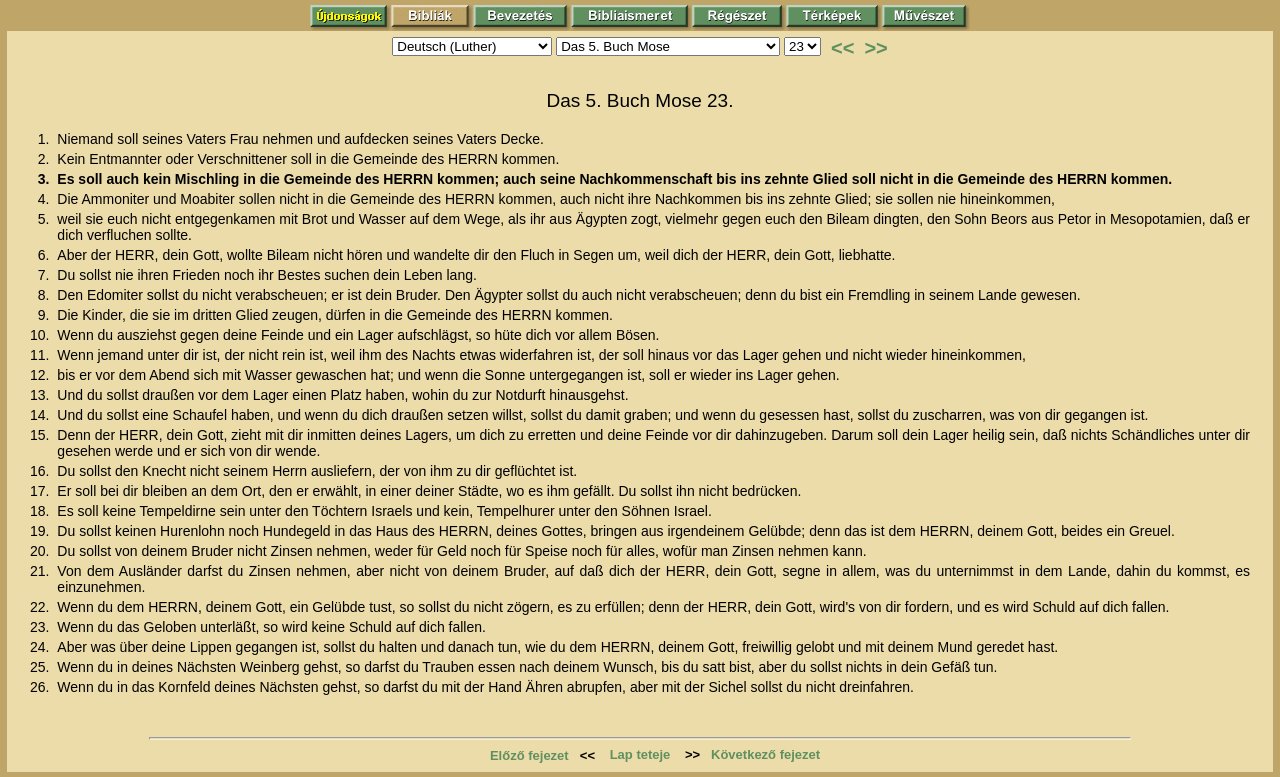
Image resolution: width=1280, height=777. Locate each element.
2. (46, 159)
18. (41, 511)
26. (41, 687)
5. (46, 219)
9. (46, 315)
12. (41, 375)
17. (41, 491)
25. (41, 667)
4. (46, 199)
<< (842, 48)
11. (41, 355)
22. (41, 607)
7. (46, 275)
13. (41, 395)
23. (41, 627)
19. (41, 531)
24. (41, 647)
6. (46, 255)
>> (875, 48)
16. (41, 471)
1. (46, 139)
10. (41, 335)
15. (41, 435)
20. (41, 551)
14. (41, 415)
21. (41, 571)
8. (46, 295)
